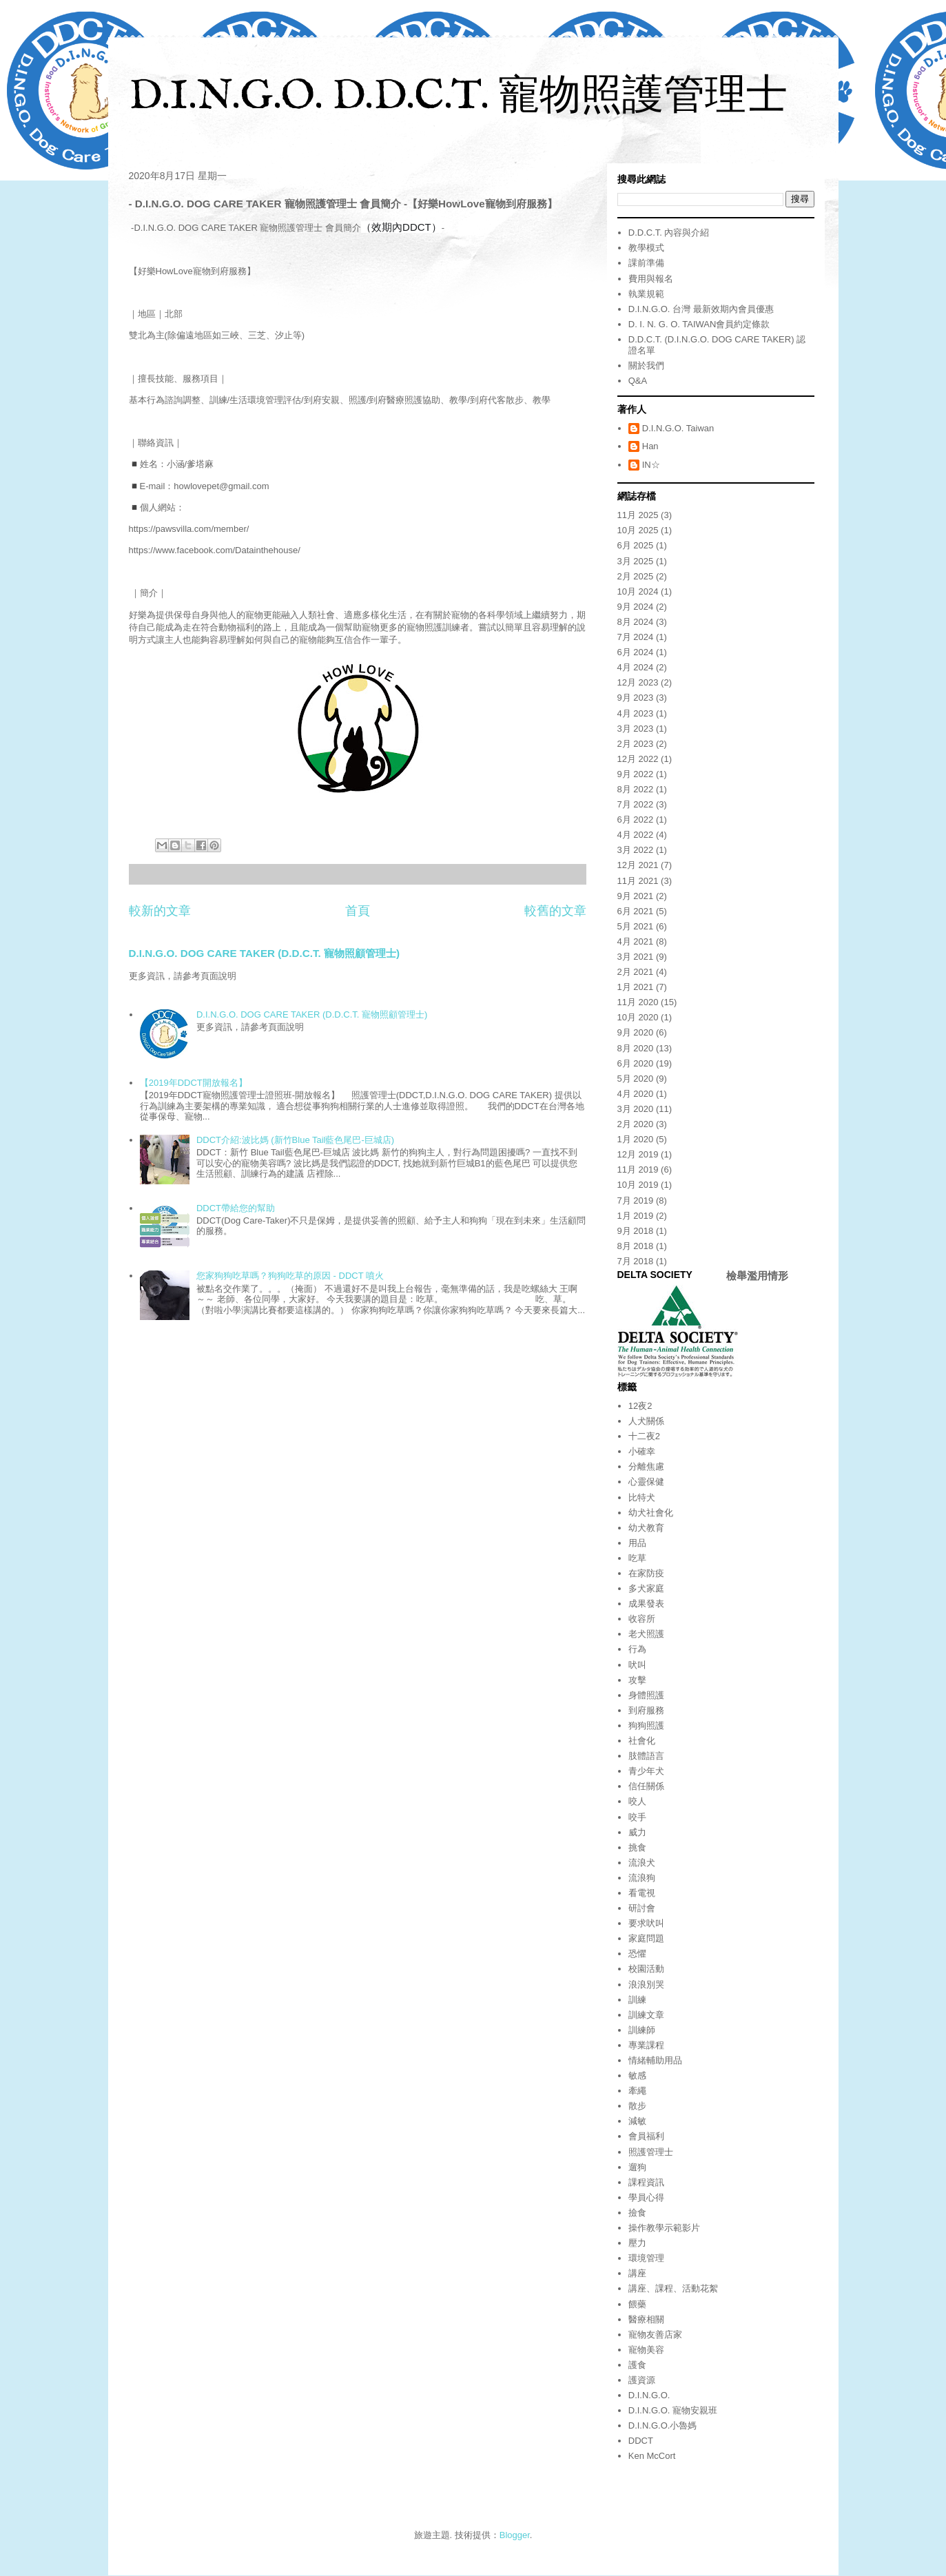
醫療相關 (646, 2319)
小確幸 (641, 1451)
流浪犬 (641, 1862)
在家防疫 (646, 1573)
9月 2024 (635, 606)
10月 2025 (638, 530)
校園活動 (646, 1969)
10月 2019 (638, 1184)
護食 (637, 2365)
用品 (637, 1543)
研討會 (641, 1908)
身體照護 (646, 1695)
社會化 (641, 1740)
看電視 (641, 1893)
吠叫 (637, 1665)
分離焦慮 (646, 1466)
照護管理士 (650, 2152)
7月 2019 (635, 1200)
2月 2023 (635, 744)
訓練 (637, 2000)
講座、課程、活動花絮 (673, 2288)
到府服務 (646, 1710)
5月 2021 (635, 926)
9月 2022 (635, 774)
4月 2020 (635, 1094)
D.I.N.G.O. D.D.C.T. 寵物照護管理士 (458, 97)
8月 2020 (635, 1048)
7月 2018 (635, 1261)
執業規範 (646, 294)
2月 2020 (635, 1124)
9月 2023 (635, 697)
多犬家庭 (646, 1588)
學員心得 (646, 2197)
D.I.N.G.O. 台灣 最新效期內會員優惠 (701, 309)
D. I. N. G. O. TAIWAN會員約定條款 (699, 324)
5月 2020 (635, 1078)
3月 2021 (635, 956)
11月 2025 (638, 515)
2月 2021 (635, 972)
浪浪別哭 (646, 1984)
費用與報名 (650, 279)
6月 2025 (635, 545)
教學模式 (646, 248)
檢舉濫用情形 (757, 1275)
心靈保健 (646, 1481)
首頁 (357, 911)
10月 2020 (638, 1017)
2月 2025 (635, 576)
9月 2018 (635, 1231)
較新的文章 (160, 911)
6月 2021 (635, 911)
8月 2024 (635, 622)
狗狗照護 (646, 1725)
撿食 (637, 2212)
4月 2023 (635, 713)
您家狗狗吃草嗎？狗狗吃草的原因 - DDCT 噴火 (290, 1275)
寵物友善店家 (655, 2334)
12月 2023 (638, 682)
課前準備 (646, 263)
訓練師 (641, 2030)
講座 (637, 2273)
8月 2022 (635, 789)
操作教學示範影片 (664, 2228)
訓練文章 (646, 2015)
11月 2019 (638, 1169)
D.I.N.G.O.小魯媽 (662, 2425)
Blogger (515, 2535)
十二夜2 (644, 1436)
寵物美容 (646, 2350)
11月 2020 (638, 1002)
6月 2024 (635, 652)
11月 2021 (638, 881)
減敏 (637, 2121)
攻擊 (637, 1680)
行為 (637, 1649)
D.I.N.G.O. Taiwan (678, 428)
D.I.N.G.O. (649, 2395)
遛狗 (637, 2167)
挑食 (637, 1847)
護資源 (641, 2380)
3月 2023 (635, 728)
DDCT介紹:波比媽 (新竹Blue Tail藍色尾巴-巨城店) (295, 1140)
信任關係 (646, 1786)
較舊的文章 (555, 911)
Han (650, 446)
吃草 (637, 1558)
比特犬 (641, 1497)
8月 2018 (635, 1246)
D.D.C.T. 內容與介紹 (669, 232)
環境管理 (646, 2258)
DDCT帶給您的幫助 (235, 1208)
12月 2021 (638, 865)
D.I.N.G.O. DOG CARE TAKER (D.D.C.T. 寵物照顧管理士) (264, 953)
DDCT (640, 2440)
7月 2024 (635, 637)
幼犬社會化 (650, 1512)
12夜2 (640, 1406)
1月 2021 (635, 987)
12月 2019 (638, 1154)
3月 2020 (635, 1109)
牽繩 (637, 2090)
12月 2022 (638, 759)
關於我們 (646, 365)
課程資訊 (646, 2182)
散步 (637, 2106)
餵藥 (637, 2304)
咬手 (637, 1817)
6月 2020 (635, 1063)
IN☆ (651, 465)
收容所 (641, 1619)
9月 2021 (635, 896)
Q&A (637, 380)
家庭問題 (646, 1938)
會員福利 (646, 2136)
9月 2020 (635, 1032)
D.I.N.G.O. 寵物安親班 (672, 2410)
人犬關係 (646, 1421)
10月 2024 (638, 591)
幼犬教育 (646, 1528)
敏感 (637, 2075)
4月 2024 (635, 667)
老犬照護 (646, 1634)
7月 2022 (635, 804)
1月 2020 (635, 1139)
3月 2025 (635, 561)
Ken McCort (652, 2456)
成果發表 (646, 1603)
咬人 (637, 1801)
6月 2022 (635, 819)
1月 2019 (635, 1215)
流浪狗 (641, 1878)
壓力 (637, 2243)
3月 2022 (635, 850)
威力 (637, 1832)
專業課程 (646, 2045)
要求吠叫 (646, 1923)
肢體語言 (646, 1756)
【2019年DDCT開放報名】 (193, 1083)
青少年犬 (646, 1771)
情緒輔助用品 (655, 2060)
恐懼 (637, 1953)
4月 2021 (635, 941)
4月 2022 (635, 835)
